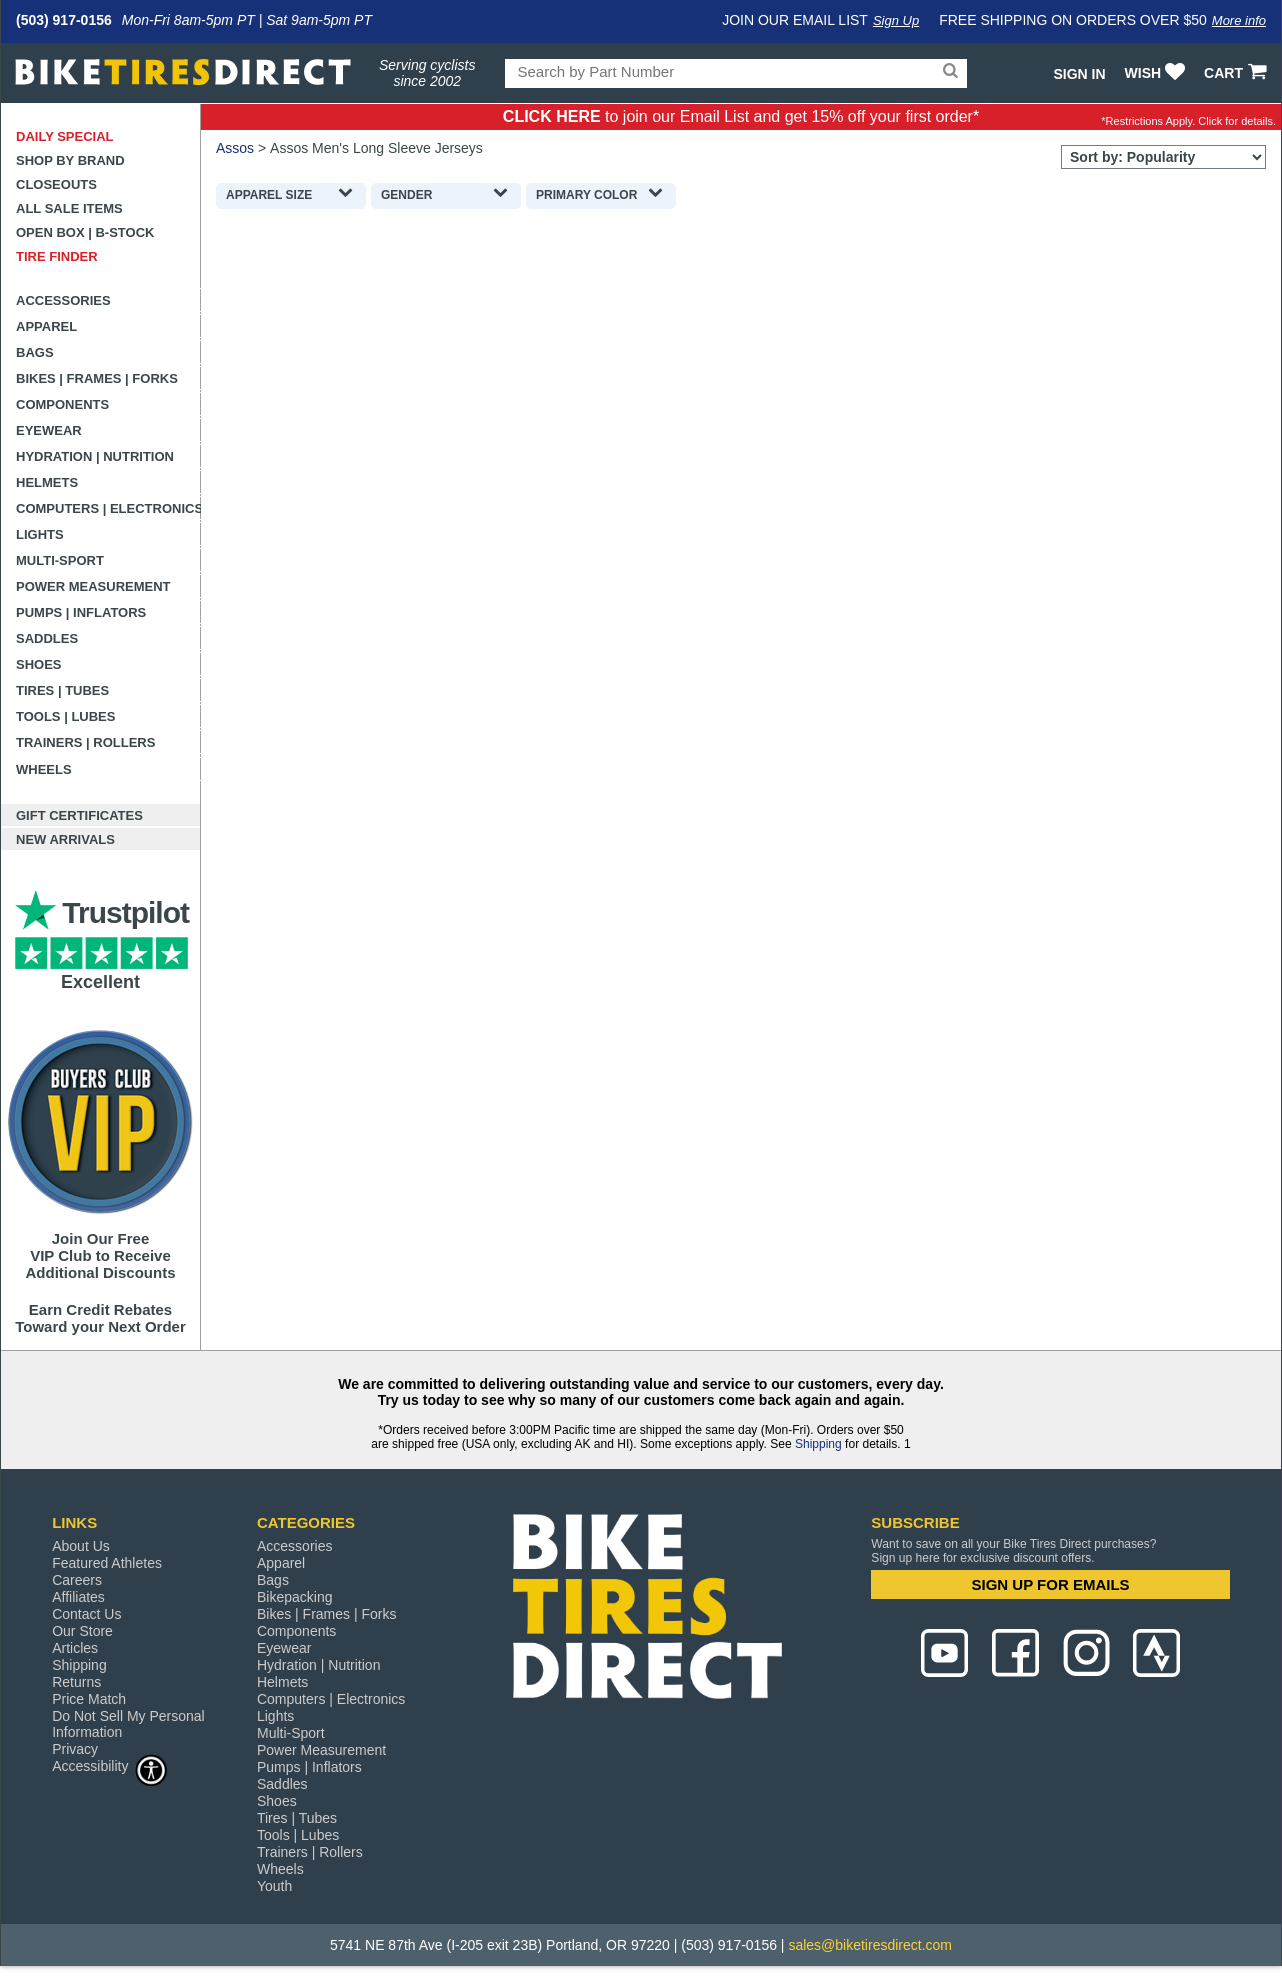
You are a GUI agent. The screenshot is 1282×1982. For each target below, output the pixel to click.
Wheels (44, 769)
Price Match (89, 1699)
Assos (235, 148)
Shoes (39, 664)
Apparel (46, 326)
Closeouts (56, 184)
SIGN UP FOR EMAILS (1051, 1584)
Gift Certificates (79, 815)
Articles (75, 1648)
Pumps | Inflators (81, 612)
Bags (35, 352)
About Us (81, 1546)
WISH (1157, 73)
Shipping (818, 1444)
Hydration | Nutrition (95, 456)
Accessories (63, 300)
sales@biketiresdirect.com (870, 1945)
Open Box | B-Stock (85, 232)
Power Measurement (93, 586)
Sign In (1079, 74)
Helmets (47, 482)
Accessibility (110, 1765)
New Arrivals (65, 839)
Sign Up (896, 20)
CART (1237, 73)
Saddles (47, 638)
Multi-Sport (60, 560)
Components (62, 404)
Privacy (75, 1749)
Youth (274, 1886)
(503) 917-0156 (64, 20)
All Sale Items (69, 208)
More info (1239, 20)
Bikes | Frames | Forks (97, 378)
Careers (77, 1580)
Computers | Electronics (108, 508)
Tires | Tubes (62, 690)
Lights (40, 534)
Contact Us (86, 1614)
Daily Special (65, 136)
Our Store (82, 1631)
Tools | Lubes (65, 716)
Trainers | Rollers (85, 742)
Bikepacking (295, 1597)
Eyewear (49, 430)
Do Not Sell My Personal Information (128, 1724)
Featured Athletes (107, 1563)
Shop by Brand (70, 160)
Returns (76, 1682)
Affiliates (78, 1597)
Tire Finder (57, 256)
